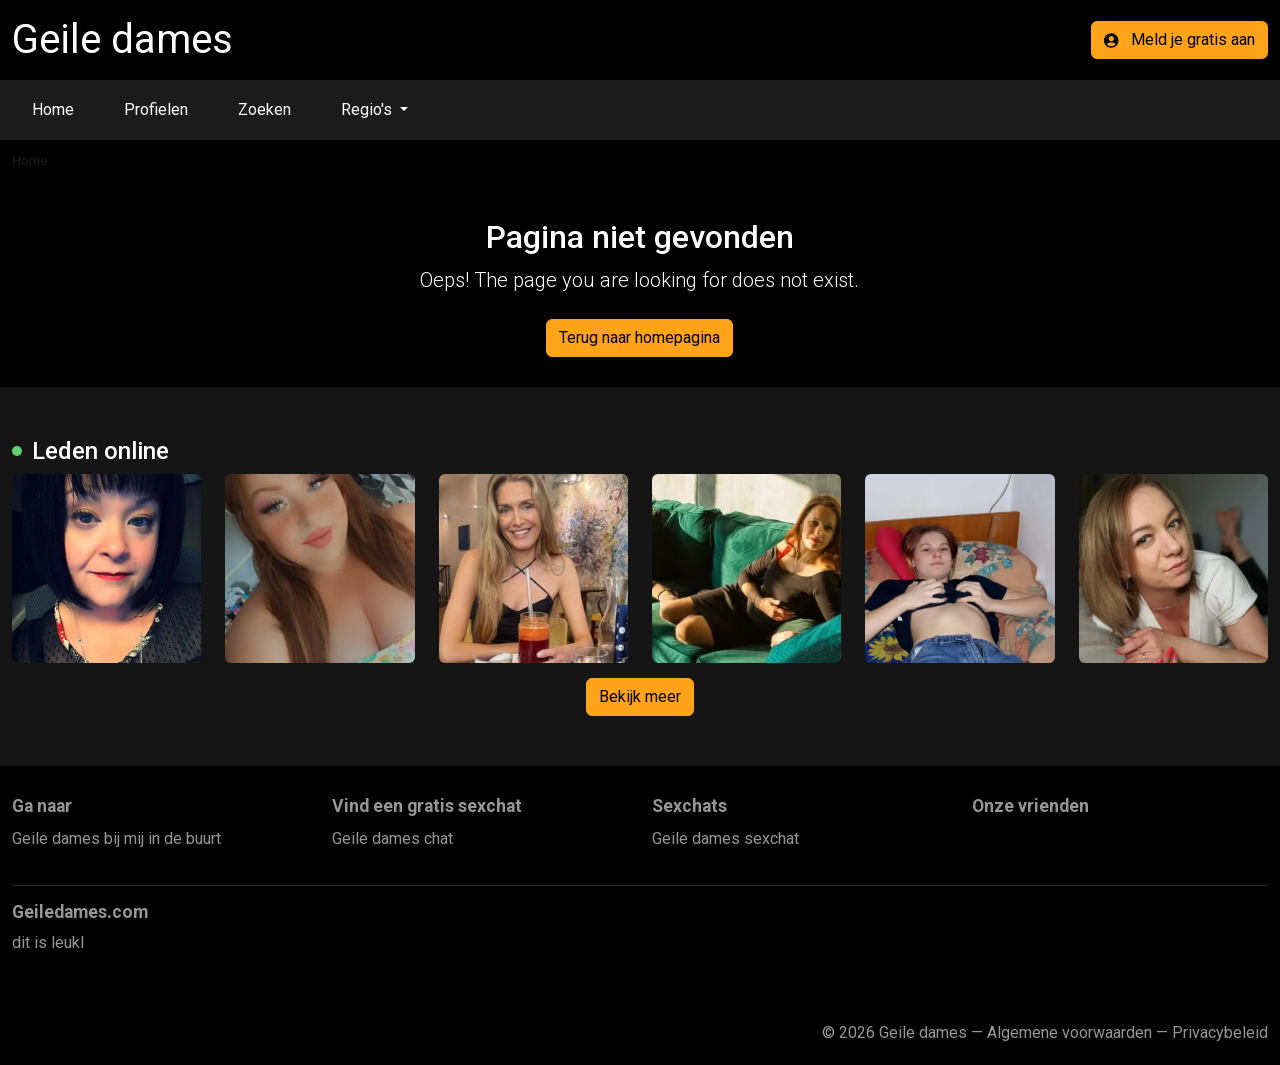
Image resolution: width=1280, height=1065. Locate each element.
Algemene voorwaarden (1069, 1032)
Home (53, 109)
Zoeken (264, 109)
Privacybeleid (1220, 1032)
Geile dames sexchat (725, 838)
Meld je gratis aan (1179, 39)
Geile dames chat (392, 838)
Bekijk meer (640, 696)
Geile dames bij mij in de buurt (116, 838)
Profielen (156, 109)
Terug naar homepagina (639, 337)
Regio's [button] (368, 109)
